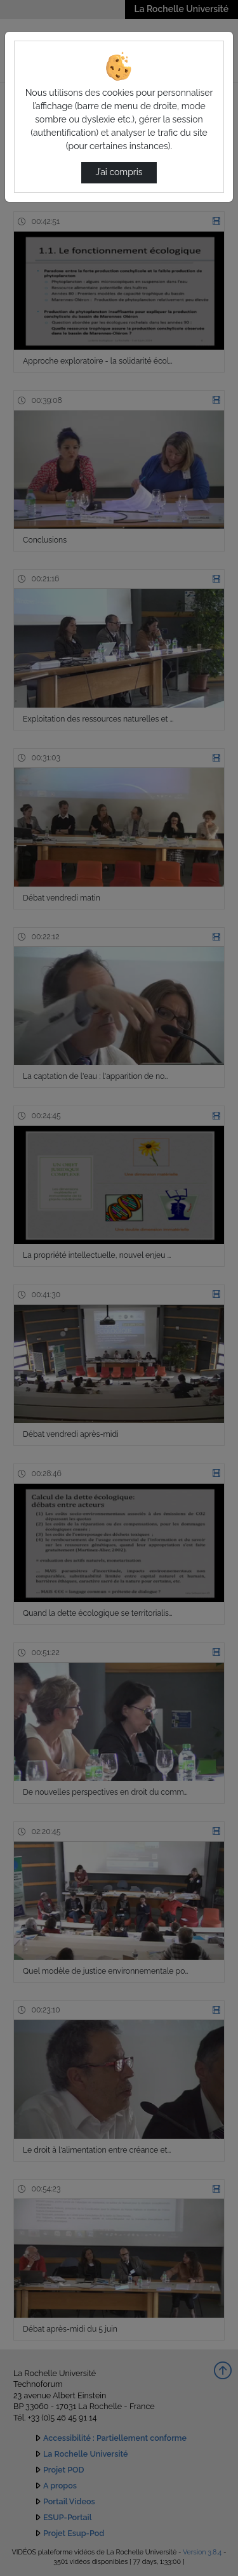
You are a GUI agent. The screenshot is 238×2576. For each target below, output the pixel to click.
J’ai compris (118, 172)
